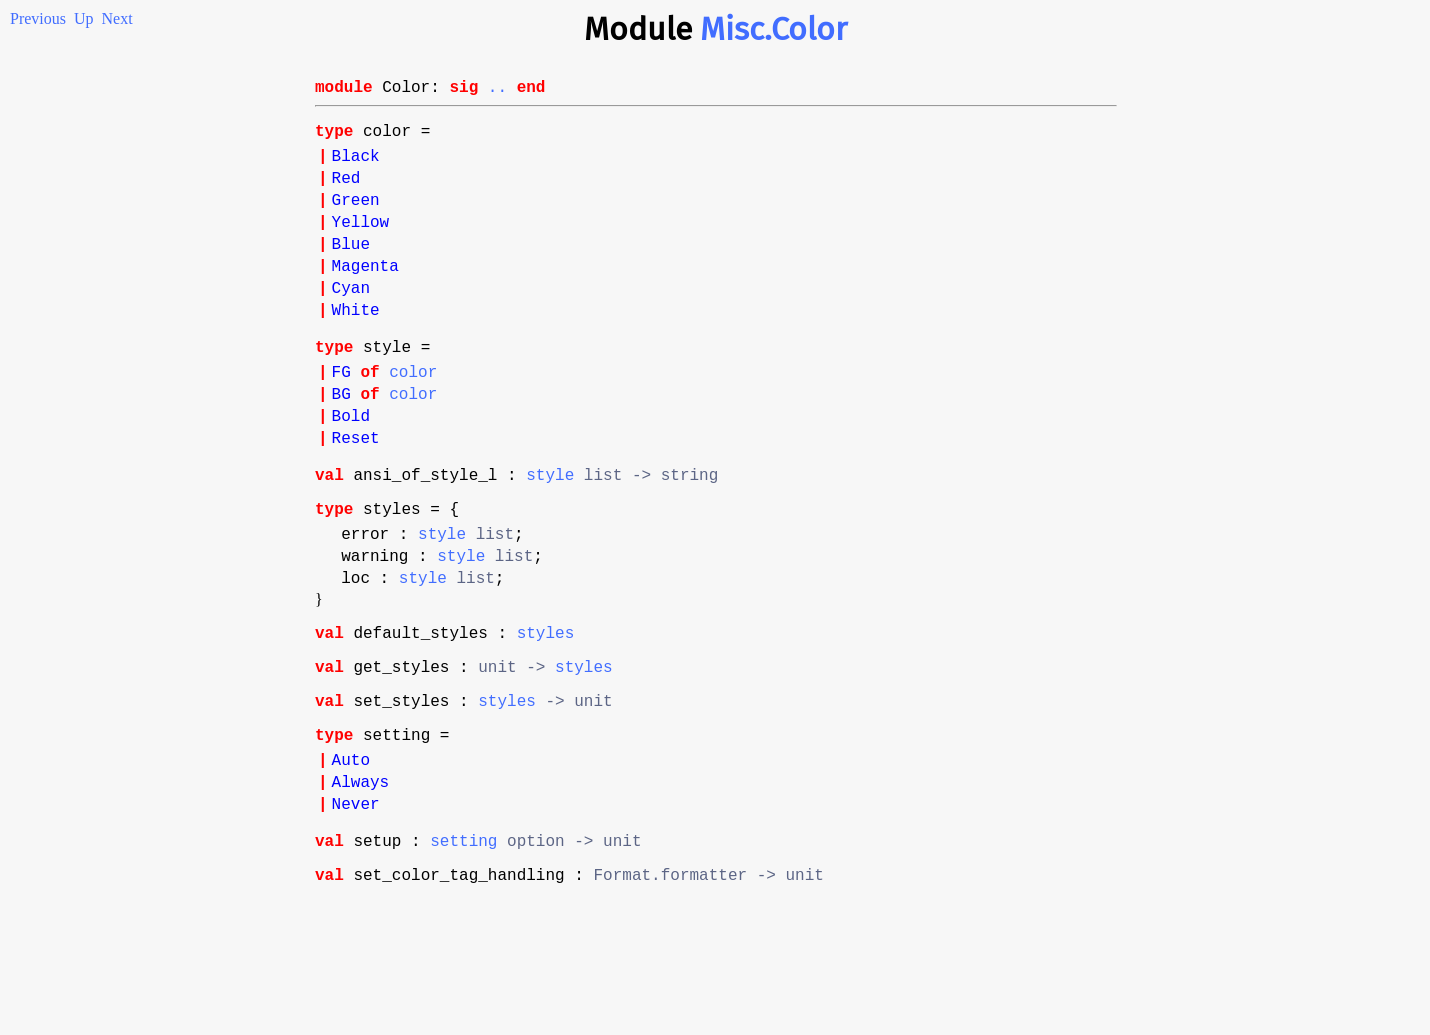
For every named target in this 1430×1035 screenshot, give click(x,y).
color (413, 419)
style (550, 538)
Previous (38, 18)
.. (497, 90)
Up (84, 18)
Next (117, 18)
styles (546, 716)
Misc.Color (773, 29)
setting (463, 952)
